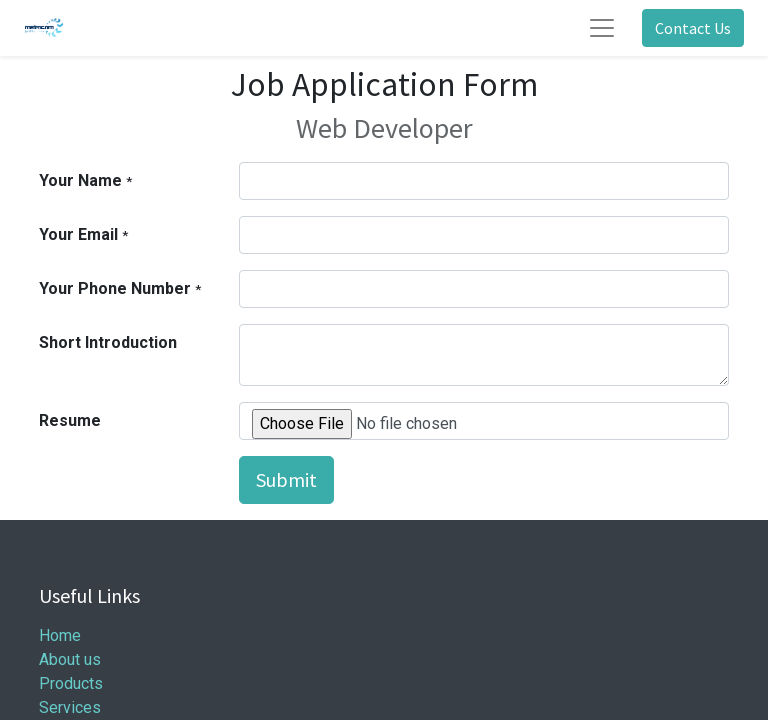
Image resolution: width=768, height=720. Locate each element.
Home (60, 635)
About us (70, 659)
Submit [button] (286, 479)
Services (70, 707)
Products (71, 683)
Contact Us (693, 28)
